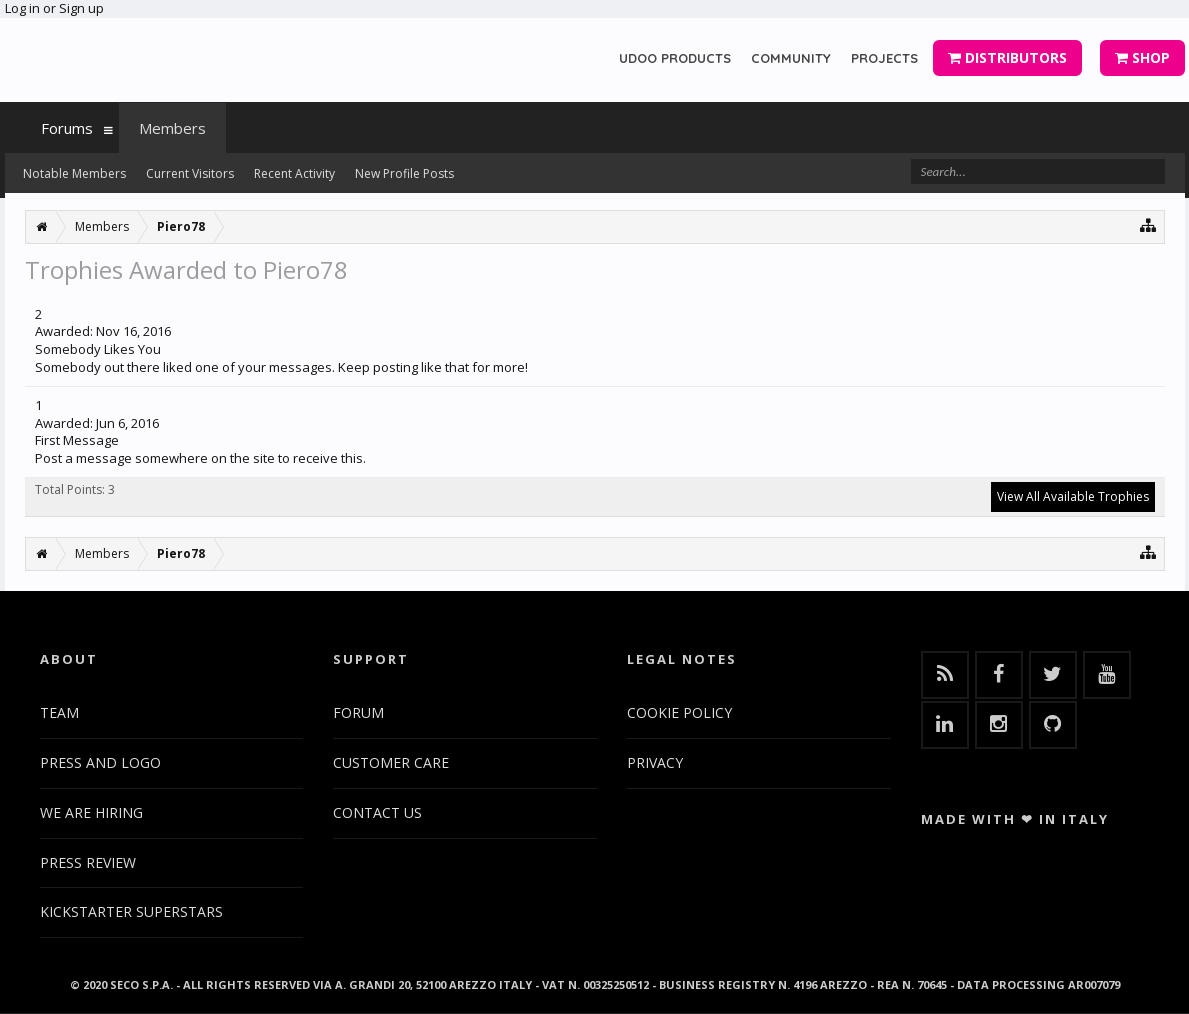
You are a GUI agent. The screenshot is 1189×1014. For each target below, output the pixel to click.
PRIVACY (655, 762)
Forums (67, 128)
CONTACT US (377, 812)
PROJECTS (884, 58)
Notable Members (74, 173)
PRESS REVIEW (88, 862)
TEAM (59, 712)
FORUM (358, 712)
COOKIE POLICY (679, 712)
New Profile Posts (404, 173)
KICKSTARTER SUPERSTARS (131, 911)
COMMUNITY (791, 58)
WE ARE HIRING (91, 812)
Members (172, 128)
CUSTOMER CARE (391, 762)
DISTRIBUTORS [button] (1007, 57)
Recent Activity (294, 173)
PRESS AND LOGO (100, 762)
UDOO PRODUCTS (675, 58)
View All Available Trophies (1073, 496)
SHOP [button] (1142, 57)
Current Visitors (190, 173)
